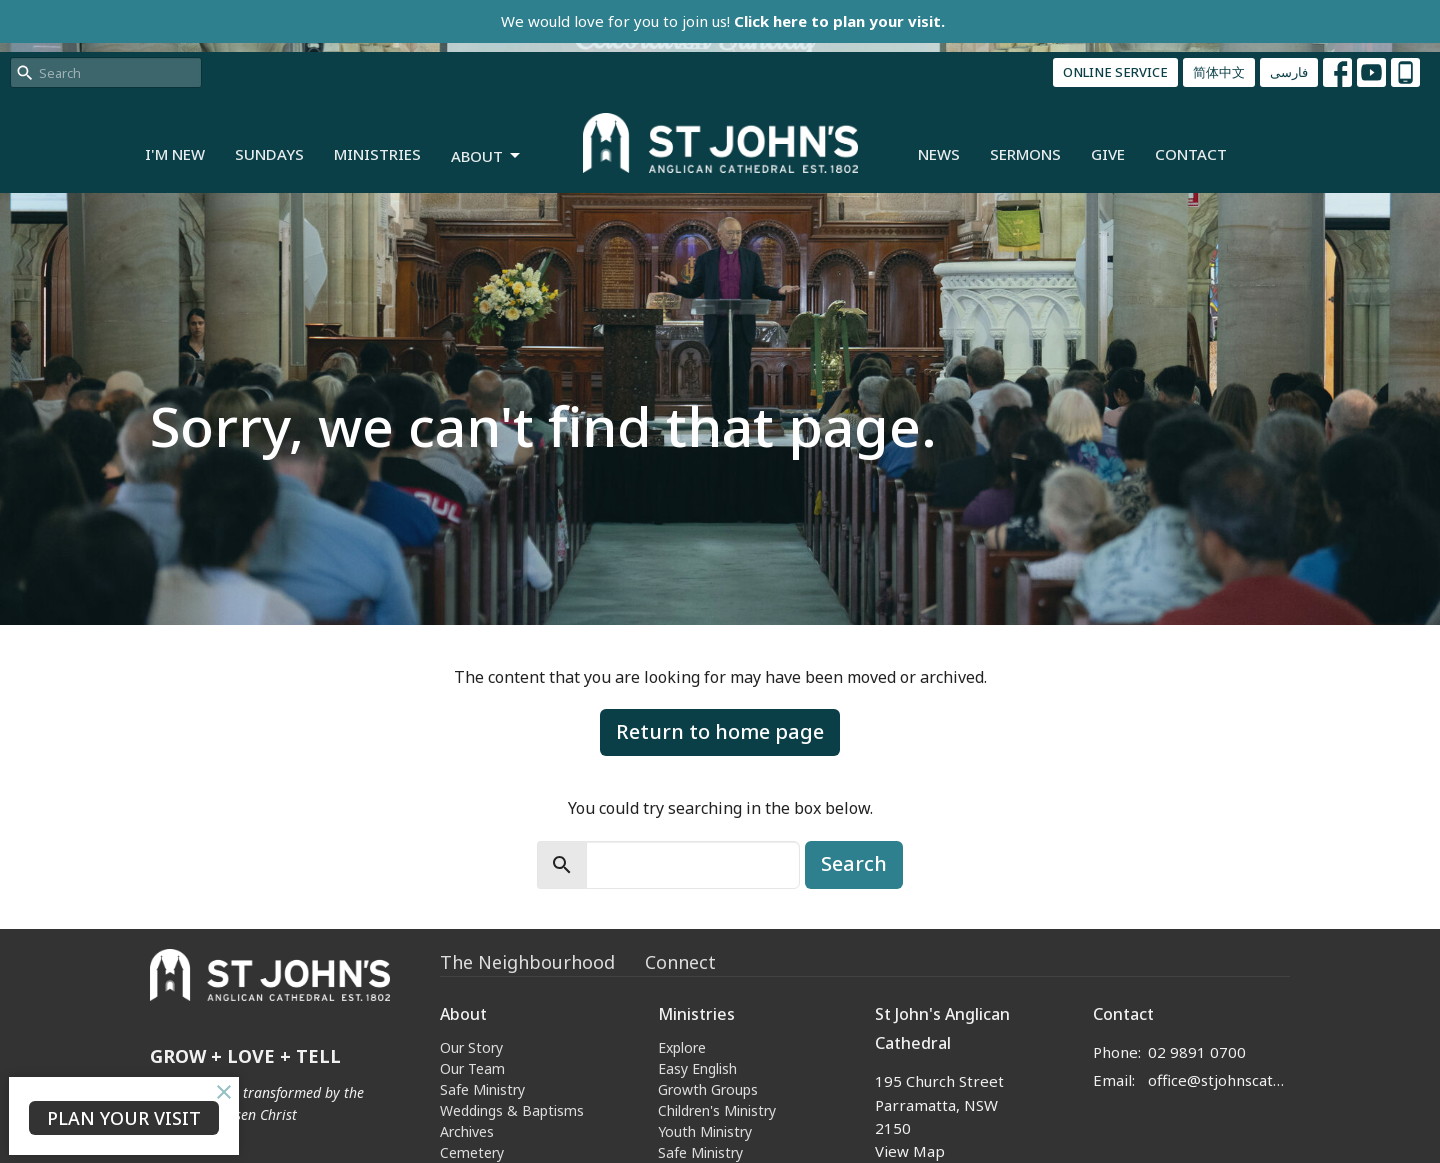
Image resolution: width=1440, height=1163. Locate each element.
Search (854, 863)
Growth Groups (708, 1089)
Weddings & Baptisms (512, 1110)
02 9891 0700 (1197, 1052)
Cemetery (472, 1152)
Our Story (471, 1047)
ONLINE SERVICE (1115, 72)
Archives (467, 1131)
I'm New (175, 154)
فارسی (1289, 72)
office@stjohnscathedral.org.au (1219, 1080)
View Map (910, 1151)
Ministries (377, 154)
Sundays (269, 154)
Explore (682, 1047)
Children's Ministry (717, 1110)
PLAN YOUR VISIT (124, 1118)
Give (1108, 154)
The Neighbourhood (527, 962)
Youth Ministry (705, 1131)
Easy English (697, 1068)
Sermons (1025, 154)
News (939, 154)
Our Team (472, 1068)
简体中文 (1219, 72)
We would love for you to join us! (723, 21)
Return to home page (720, 731)
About (487, 156)
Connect (680, 962)
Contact (1191, 154)
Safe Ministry (482, 1089)
